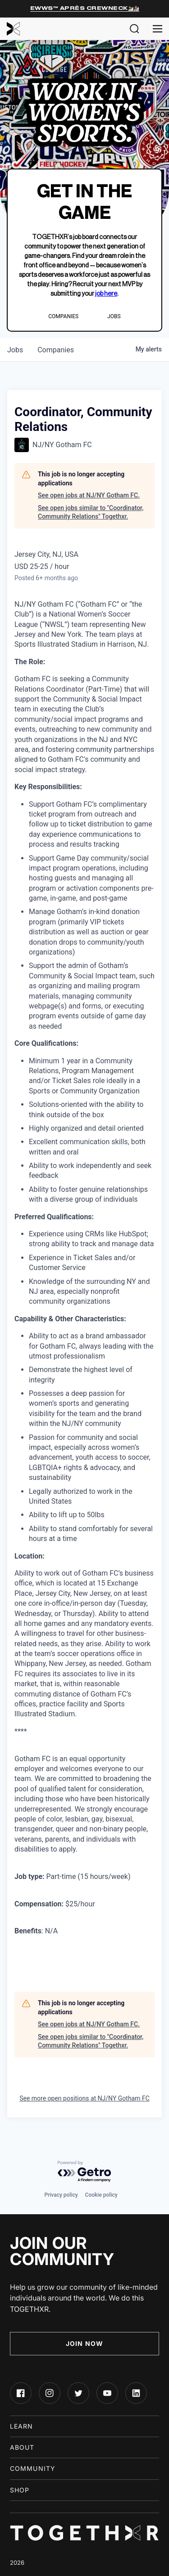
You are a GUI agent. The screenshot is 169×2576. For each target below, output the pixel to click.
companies (55, 350)
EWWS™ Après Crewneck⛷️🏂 (84, 8)
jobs (15, 350)
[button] (134, 29)
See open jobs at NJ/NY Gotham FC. (89, 495)
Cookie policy (101, 2195)
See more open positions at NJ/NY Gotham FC (84, 2098)
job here (106, 294)
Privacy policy (61, 2195)
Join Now (84, 2343)
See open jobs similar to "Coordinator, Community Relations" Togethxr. (90, 512)
